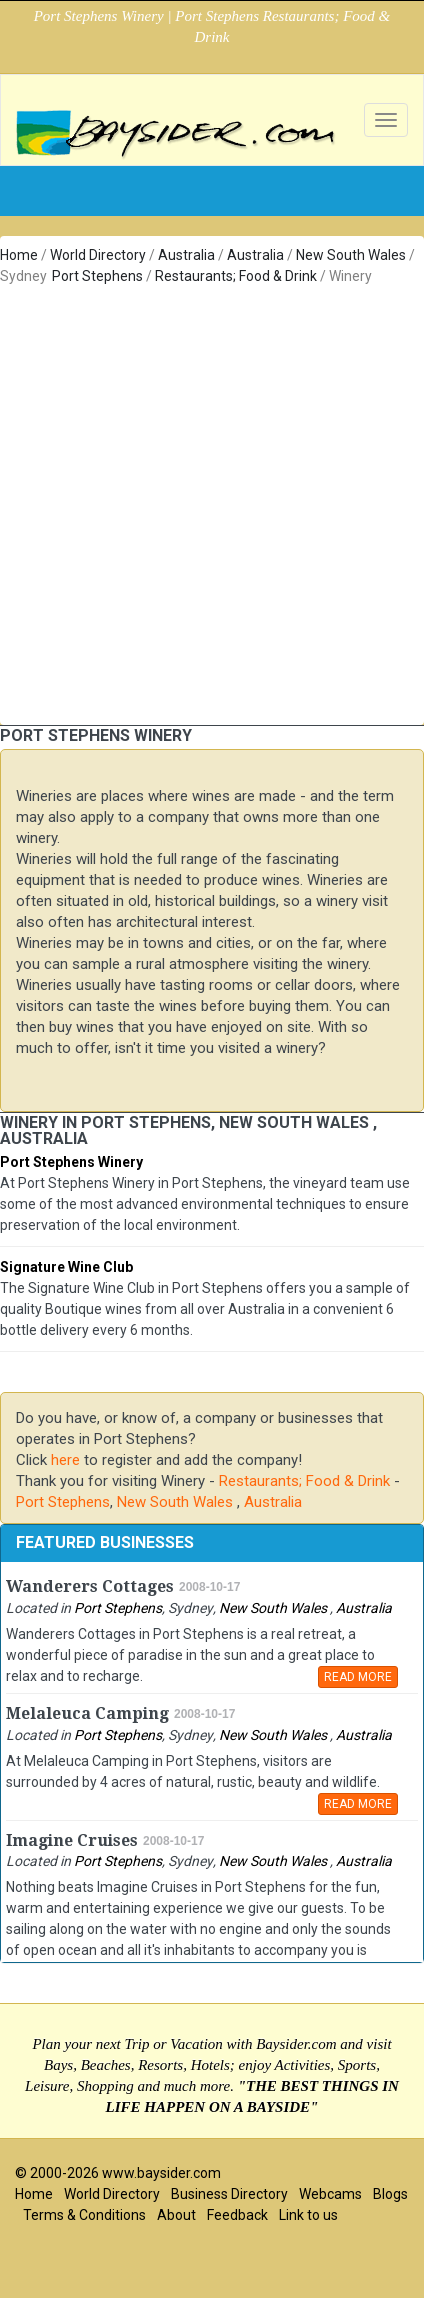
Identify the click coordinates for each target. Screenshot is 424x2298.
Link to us (308, 2215)
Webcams (330, 2194)
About (176, 2215)
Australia (186, 255)
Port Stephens (97, 276)
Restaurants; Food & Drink (236, 276)
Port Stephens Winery (71, 1162)
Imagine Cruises (72, 1840)
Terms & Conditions (84, 2215)
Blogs (390, 2194)
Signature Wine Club (66, 1267)
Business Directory (229, 2194)
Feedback (237, 2215)
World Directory (98, 255)
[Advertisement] (204, 501)
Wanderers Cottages (90, 1586)
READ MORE (358, 1677)
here (65, 1460)
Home (19, 255)
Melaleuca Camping (87, 1713)
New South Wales (352, 255)
